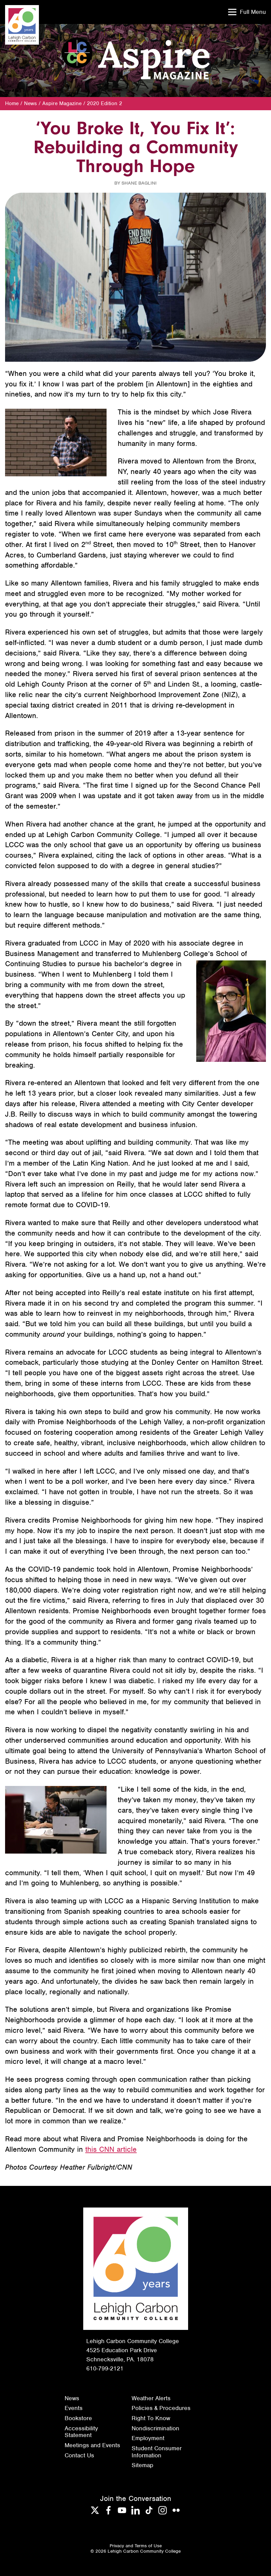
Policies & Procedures (161, 2408)
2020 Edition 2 (104, 103)
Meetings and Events (92, 2445)
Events (74, 2408)
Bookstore (78, 2418)
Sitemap (142, 2465)
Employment (148, 2438)
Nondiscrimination (155, 2428)
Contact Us (79, 2455)
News (30, 103)
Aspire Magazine (62, 103)
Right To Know (151, 2418)
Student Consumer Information (157, 2451)
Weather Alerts (151, 2398)
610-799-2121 (104, 2368)
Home (12, 103)
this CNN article (111, 2149)
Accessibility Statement (81, 2432)
